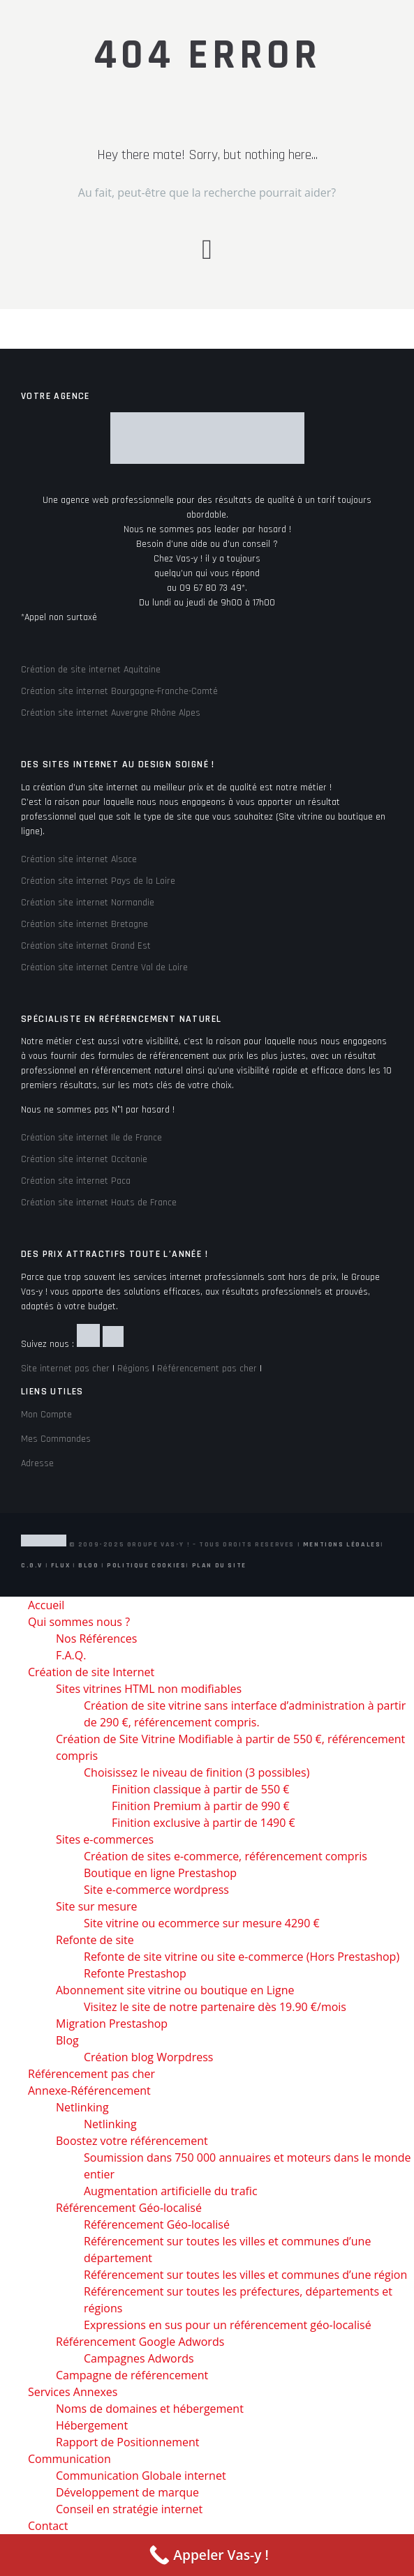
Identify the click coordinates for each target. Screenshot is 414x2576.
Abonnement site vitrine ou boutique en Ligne (175, 1990)
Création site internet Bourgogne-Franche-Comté (119, 691)
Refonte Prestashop (135, 1973)
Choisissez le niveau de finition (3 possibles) (196, 1772)
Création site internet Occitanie (84, 1159)
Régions (133, 1368)
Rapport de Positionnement (128, 2442)
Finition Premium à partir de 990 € (201, 1806)
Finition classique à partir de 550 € (201, 1789)
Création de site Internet (91, 1672)
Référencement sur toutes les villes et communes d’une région (245, 2274)
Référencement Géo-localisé (129, 2207)
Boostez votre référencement (132, 2140)
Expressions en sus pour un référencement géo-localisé (227, 2325)
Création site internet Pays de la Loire (98, 881)
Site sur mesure (97, 1906)
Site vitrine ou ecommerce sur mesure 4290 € (202, 1923)
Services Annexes (72, 2392)
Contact (48, 2525)
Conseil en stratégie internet (129, 2509)
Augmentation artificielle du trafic (171, 2191)
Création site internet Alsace (79, 859)
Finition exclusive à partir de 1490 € (203, 1822)
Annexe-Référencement (89, 2090)
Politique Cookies (146, 1565)
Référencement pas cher (207, 1368)
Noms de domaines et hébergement (150, 2408)
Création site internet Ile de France (91, 1137)
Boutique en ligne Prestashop (160, 1873)
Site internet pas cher (65, 1368)
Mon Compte (46, 1414)
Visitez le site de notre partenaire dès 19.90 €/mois (215, 2006)
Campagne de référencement (132, 2375)
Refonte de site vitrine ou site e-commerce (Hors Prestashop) (241, 1956)
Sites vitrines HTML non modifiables (149, 1688)
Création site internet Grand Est (86, 946)
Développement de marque (127, 2492)
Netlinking (82, 2107)
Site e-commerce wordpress (156, 1889)
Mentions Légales (342, 1544)
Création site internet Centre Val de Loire (104, 967)
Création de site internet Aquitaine (91, 669)
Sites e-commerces (105, 1839)
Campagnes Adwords (139, 2358)
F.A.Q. (71, 1655)
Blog (88, 1565)
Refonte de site (95, 1940)
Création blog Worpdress (148, 2057)
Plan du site (219, 1565)
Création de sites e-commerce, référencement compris (225, 1856)
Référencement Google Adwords (140, 2341)
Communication (69, 2458)
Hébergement (92, 2425)
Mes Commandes (56, 1439)
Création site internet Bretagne (84, 924)
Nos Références (96, 1638)
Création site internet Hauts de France (99, 1202)
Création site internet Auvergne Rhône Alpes (110, 713)
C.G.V (32, 1565)
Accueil (46, 1605)
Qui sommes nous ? (79, 1621)
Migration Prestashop (112, 2023)
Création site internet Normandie (87, 902)
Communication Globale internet (141, 2475)
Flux (60, 1565)
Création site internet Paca (76, 1181)
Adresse (37, 1463)
